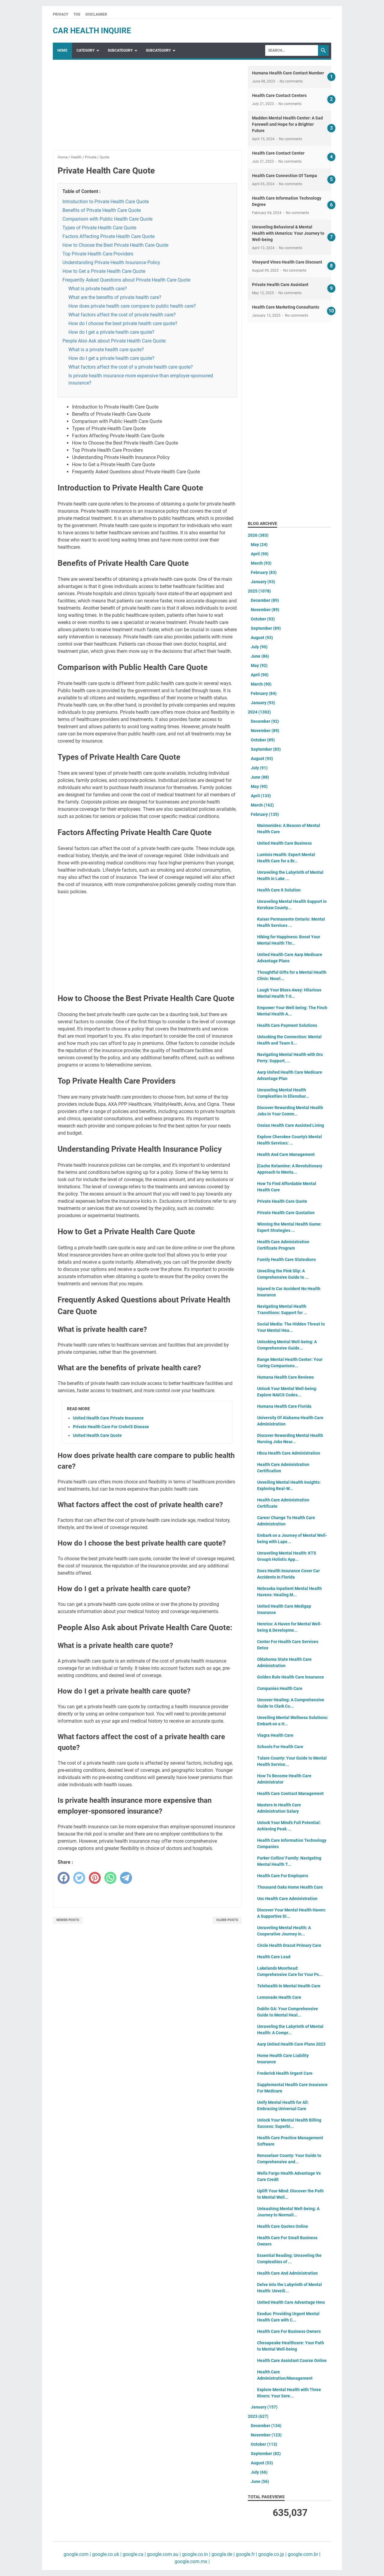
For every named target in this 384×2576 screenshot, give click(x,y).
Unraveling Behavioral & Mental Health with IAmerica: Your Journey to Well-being (288, 233)
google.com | (77, 2554)
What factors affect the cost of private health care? (122, 315)
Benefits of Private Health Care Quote (101, 210)
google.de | (222, 2554)
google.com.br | (303, 2554)
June (260, 656)
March (261, 563)
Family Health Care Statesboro (286, 1259)
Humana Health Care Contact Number (288, 73)
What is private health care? (97, 288)
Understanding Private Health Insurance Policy (111, 262)
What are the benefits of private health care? (114, 297)
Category (85, 50)
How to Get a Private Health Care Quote (103, 271)
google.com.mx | (192, 2561)
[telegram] (126, 1878)
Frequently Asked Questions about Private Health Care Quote (126, 280)
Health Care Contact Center (278, 153)
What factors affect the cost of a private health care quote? (130, 367)
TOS (77, 14)
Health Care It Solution (279, 890)
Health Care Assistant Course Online (292, 2360)
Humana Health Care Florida (284, 1406)
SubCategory (120, 50)
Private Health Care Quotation (286, 1212)
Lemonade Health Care (279, 1997)
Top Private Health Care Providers (97, 254)
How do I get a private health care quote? (111, 332)
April (259, 553)
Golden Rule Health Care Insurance (290, 1677)
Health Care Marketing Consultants (285, 307)
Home (62, 50)
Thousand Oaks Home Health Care (290, 1887)
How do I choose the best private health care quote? (122, 323)
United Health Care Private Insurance (108, 1418)
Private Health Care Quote (282, 1201)
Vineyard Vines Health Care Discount (287, 262)
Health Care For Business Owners (289, 2331)
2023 (258, 2416)
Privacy (60, 14)
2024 (259, 712)
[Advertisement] (147, 108)
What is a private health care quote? (106, 349)
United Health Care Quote (97, 1435)
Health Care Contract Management (290, 1793)
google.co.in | (195, 2554)
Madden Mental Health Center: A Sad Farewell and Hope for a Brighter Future (287, 124)
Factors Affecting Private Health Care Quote (108, 236)
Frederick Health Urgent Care (285, 2073)
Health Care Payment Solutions (287, 1025)
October (263, 619)
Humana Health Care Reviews (285, 1377)
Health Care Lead (273, 1956)
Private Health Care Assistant (280, 284)
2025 (259, 591)
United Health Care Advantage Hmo (291, 2302)
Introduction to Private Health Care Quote (105, 201)
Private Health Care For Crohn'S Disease (111, 1426)
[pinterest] (95, 1878)
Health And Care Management (286, 1154)
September (266, 628)
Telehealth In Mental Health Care (288, 1985)
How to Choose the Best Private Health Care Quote (115, 245)
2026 (258, 535)
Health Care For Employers (282, 1875)
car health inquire (92, 30)
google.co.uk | (106, 2554)
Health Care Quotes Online (282, 2226)
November (265, 609)
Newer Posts (67, 1920)
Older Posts (227, 1920)
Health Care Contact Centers (279, 95)
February (264, 572)
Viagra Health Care (275, 1735)
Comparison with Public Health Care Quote (107, 219)
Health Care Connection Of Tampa (284, 175)
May (259, 544)
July (259, 646)
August (262, 637)
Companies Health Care (279, 1688)
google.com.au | (163, 2554)
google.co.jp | (271, 2554)
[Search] (291, 50)
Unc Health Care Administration (287, 1898)
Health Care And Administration (287, 2273)
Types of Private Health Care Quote (99, 228)
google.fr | (246, 2554)
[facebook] (64, 1878)
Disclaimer (96, 14)
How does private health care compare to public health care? (132, 306)
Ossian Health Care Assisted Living (290, 1125)
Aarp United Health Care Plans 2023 (291, 2044)
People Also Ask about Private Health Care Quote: (114, 341)
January (263, 581)
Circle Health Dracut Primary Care (289, 1945)
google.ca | (134, 2554)
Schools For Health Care (280, 1746)
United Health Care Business (284, 843)
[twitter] (79, 1878)
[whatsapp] (110, 1878)
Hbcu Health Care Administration (288, 1453)
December (265, 600)
